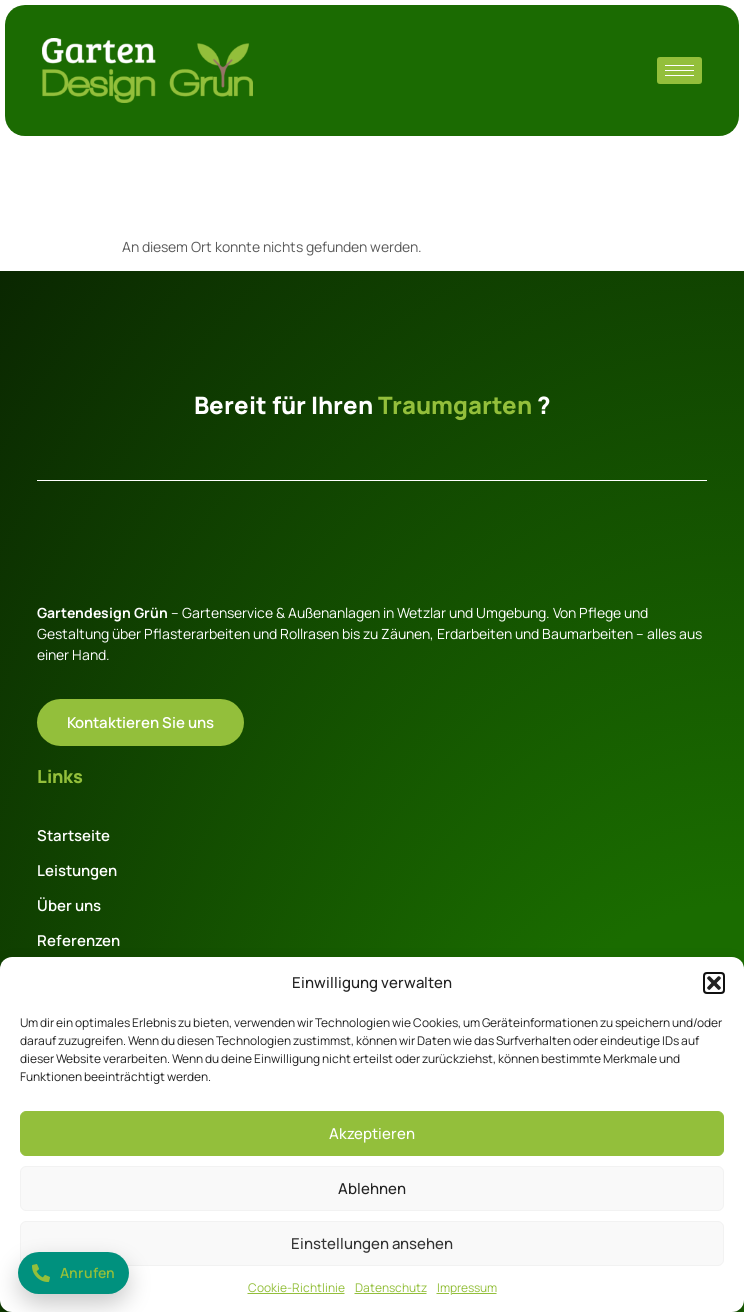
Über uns (69, 905)
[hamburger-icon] (679, 70)
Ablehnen (372, 1188)
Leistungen (77, 870)
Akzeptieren (372, 1133)
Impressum (467, 1287)
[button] (714, 983)
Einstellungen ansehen (372, 1243)
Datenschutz (391, 1287)
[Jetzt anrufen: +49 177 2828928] (73, 1273)
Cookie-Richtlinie (296, 1287)
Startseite (73, 835)
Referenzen (78, 940)
